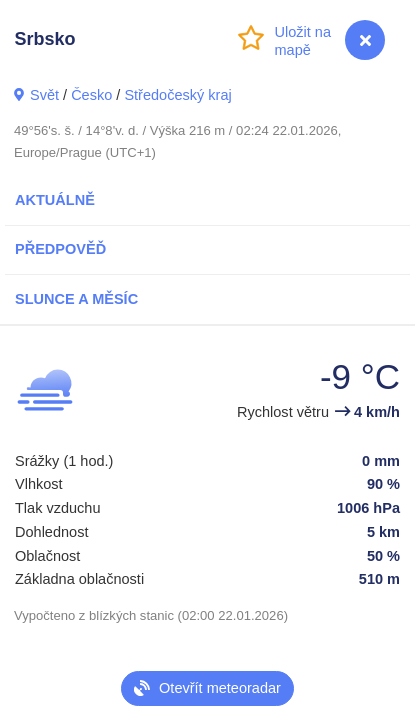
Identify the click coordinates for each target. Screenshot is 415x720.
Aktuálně (55, 200)
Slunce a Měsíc (76, 299)
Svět (44, 95)
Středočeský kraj (177, 95)
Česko (91, 95)
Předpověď (60, 249)
